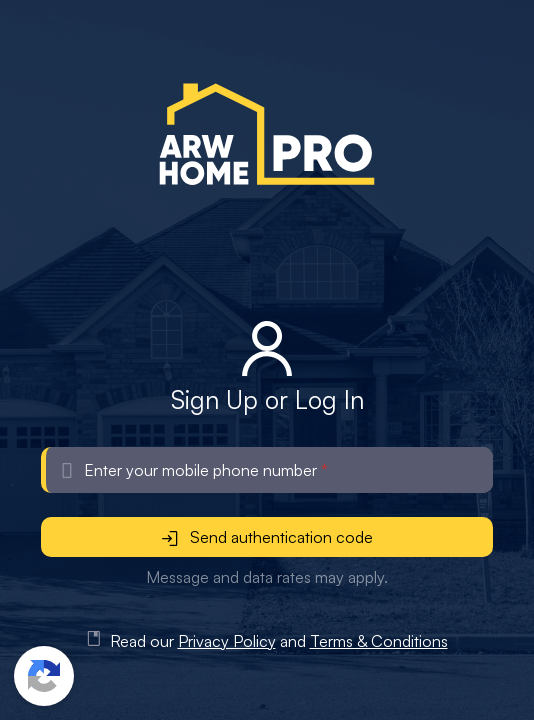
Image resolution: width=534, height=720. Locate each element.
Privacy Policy (227, 641)
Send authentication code (267, 537)
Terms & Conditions (379, 641)
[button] (44, 676)
